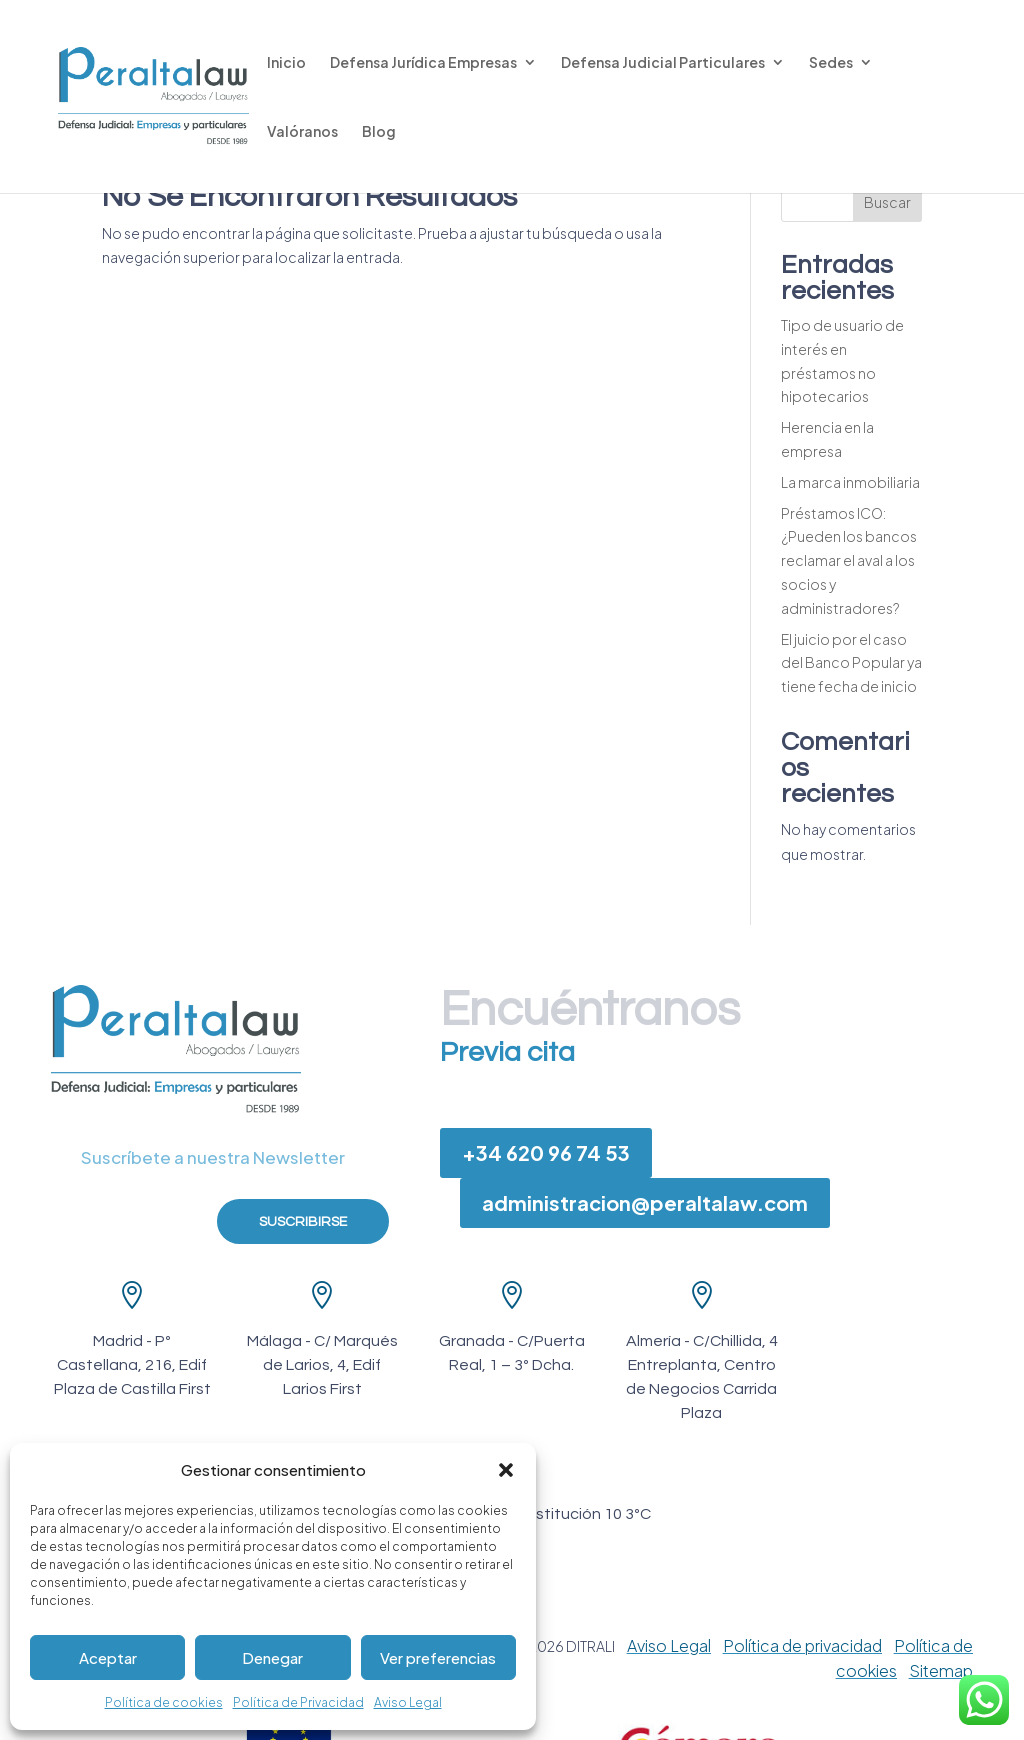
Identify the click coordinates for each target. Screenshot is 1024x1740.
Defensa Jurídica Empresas (423, 63)
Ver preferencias (438, 1657)
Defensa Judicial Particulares (663, 63)
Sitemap (941, 1670)
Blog (379, 132)
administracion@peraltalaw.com (645, 1202)
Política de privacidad (802, 1645)
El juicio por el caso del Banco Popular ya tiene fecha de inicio (851, 663)
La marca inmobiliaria (850, 482)
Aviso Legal (408, 1702)
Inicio (286, 63)
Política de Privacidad (298, 1702)
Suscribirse (303, 1222)
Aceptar (108, 1657)
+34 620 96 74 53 (546, 1152)
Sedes (831, 63)
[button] (506, 1470)
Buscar (887, 202)
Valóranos (302, 132)
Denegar (272, 1657)
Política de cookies (164, 1702)
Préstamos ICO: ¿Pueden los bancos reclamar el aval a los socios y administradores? (849, 560)
